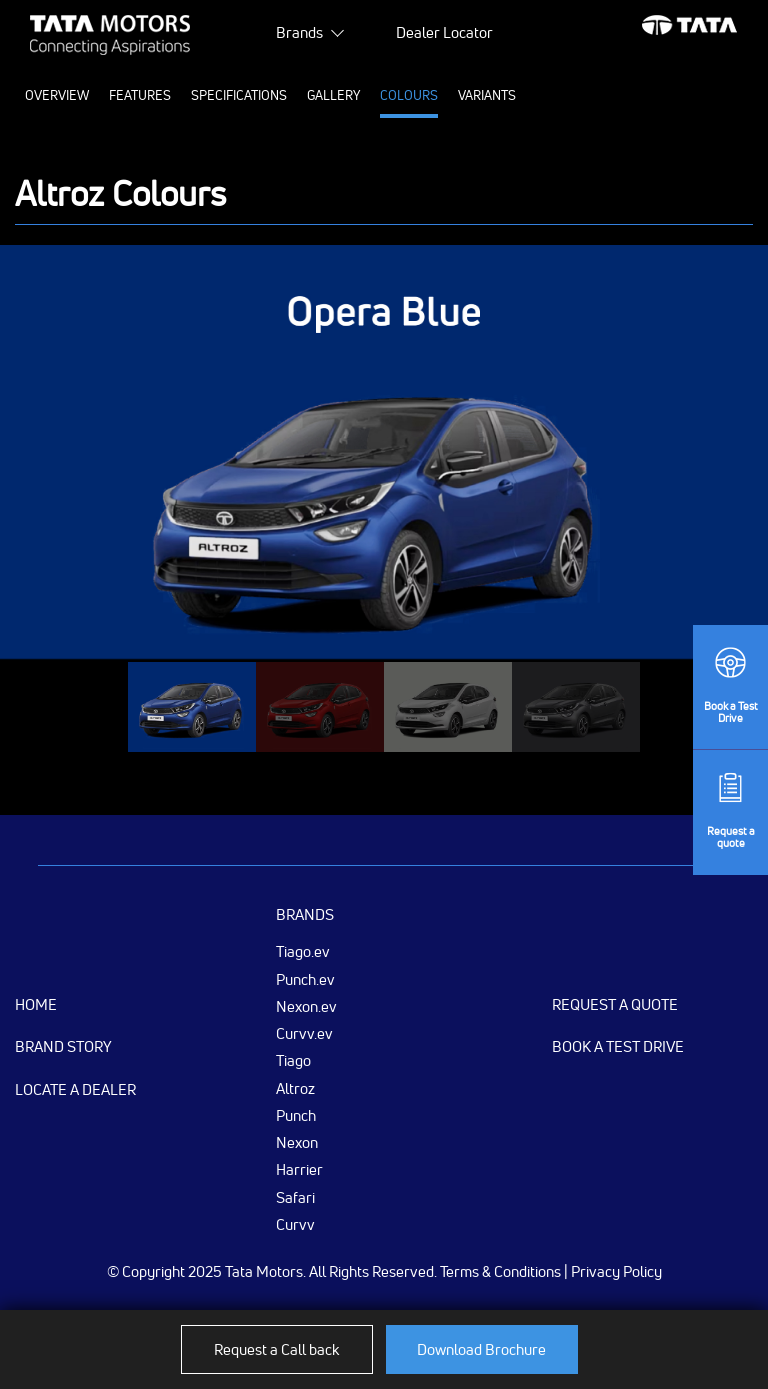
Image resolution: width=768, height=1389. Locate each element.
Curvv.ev (304, 1033)
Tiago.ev (303, 951)
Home (36, 1004)
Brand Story (63, 1046)
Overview (57, 95)
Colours (409, 95)
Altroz (295, 1088)
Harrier (299, 1169)
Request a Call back (276, 1349)
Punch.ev (305, 979)
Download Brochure (481, 1349)
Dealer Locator (444, 32)
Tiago (293, 1060)
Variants (487, 95)
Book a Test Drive (618, 1046)
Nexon (297, 1142)
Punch (296, 1115)
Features (140, 95)
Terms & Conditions (500, 1271)
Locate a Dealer (75, 1089)
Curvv (295, 1224)
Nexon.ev (306, 1006)
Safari (295, 1197)
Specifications (239, 95)
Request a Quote (615, 1004)
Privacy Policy (616, 1271)
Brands (299, 32)
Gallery (333, 95)
